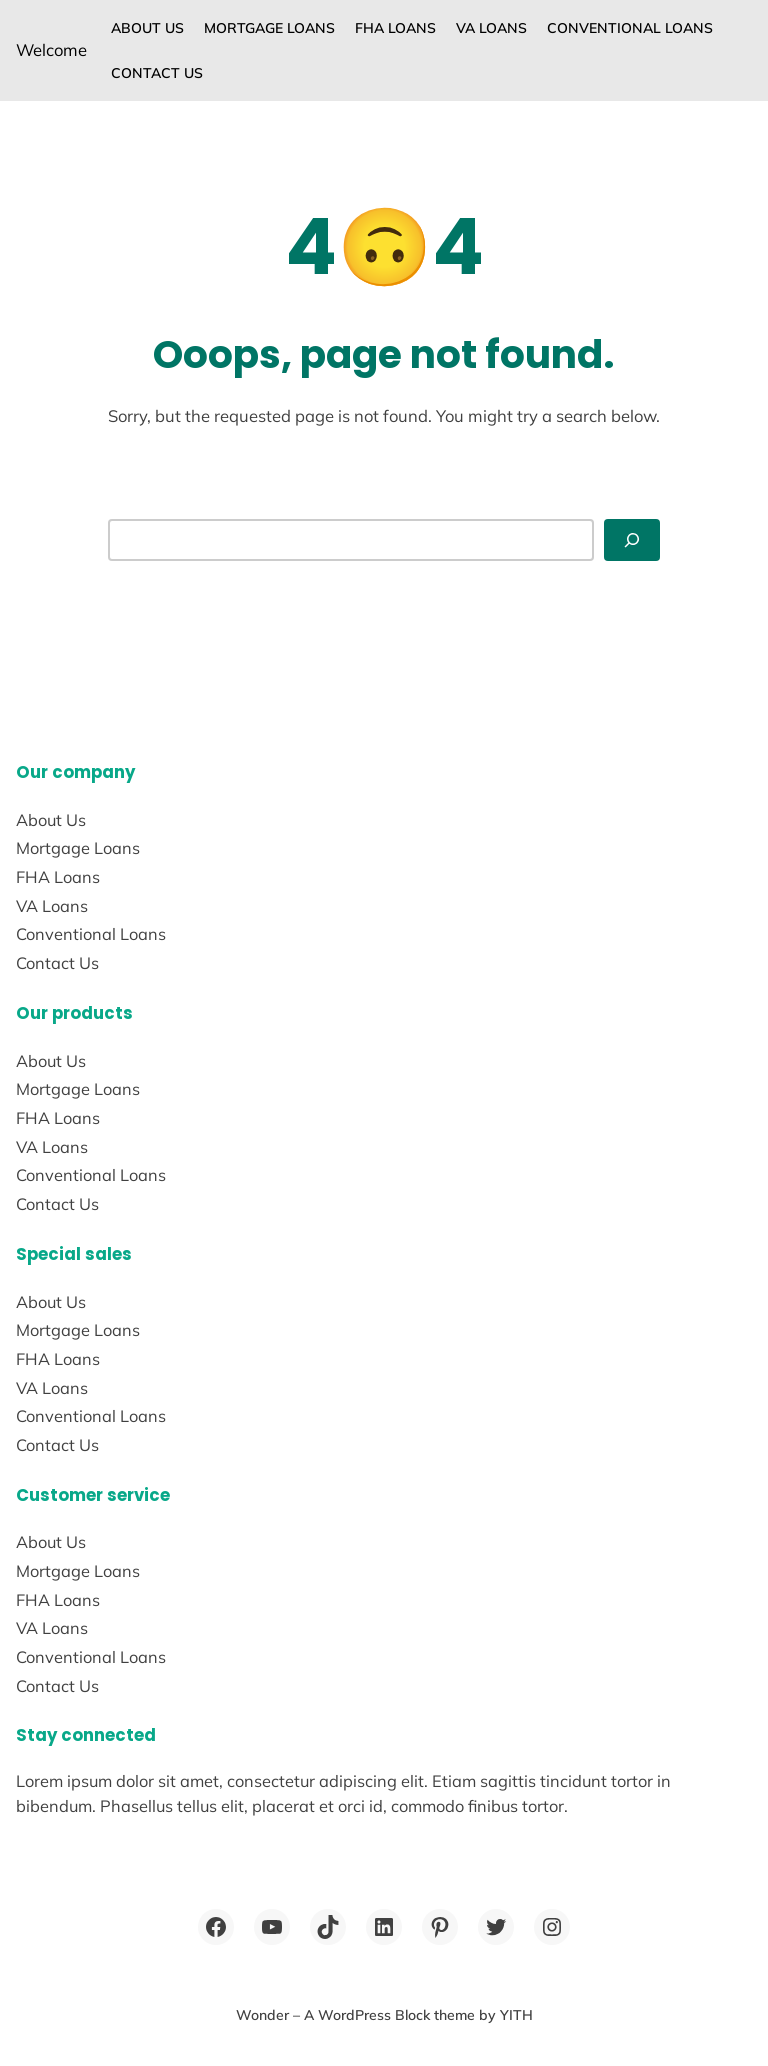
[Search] (632, 539)
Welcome (51, 49)
